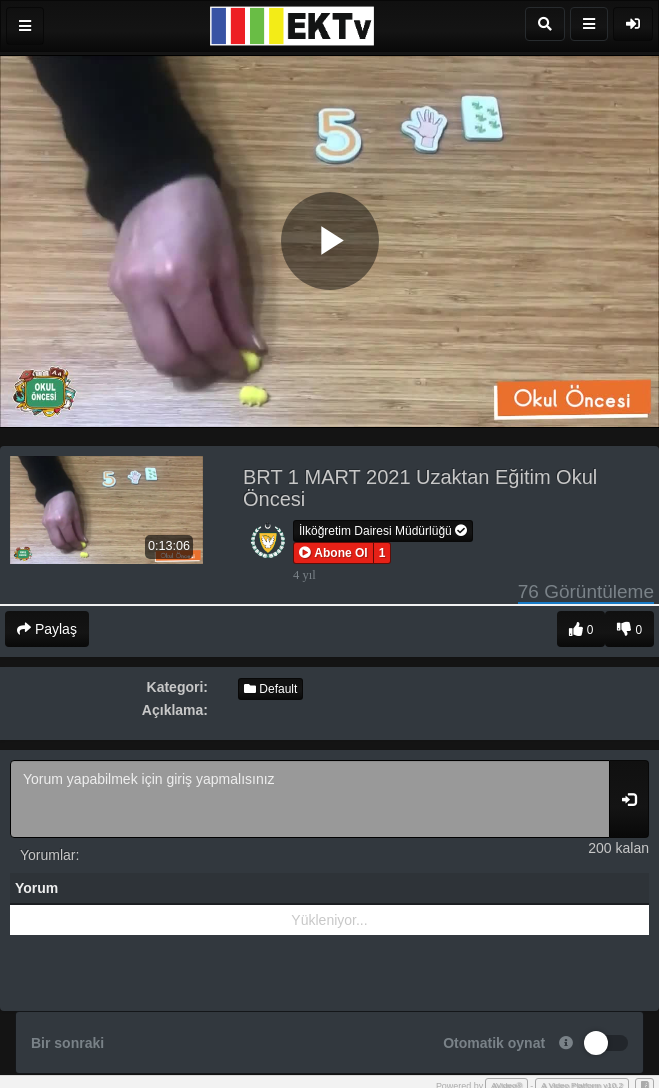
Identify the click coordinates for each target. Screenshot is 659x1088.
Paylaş (47, 629)
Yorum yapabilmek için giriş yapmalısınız (310, 799)
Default (270, 689)
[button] (333, 553)
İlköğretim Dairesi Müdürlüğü (383, 531)
